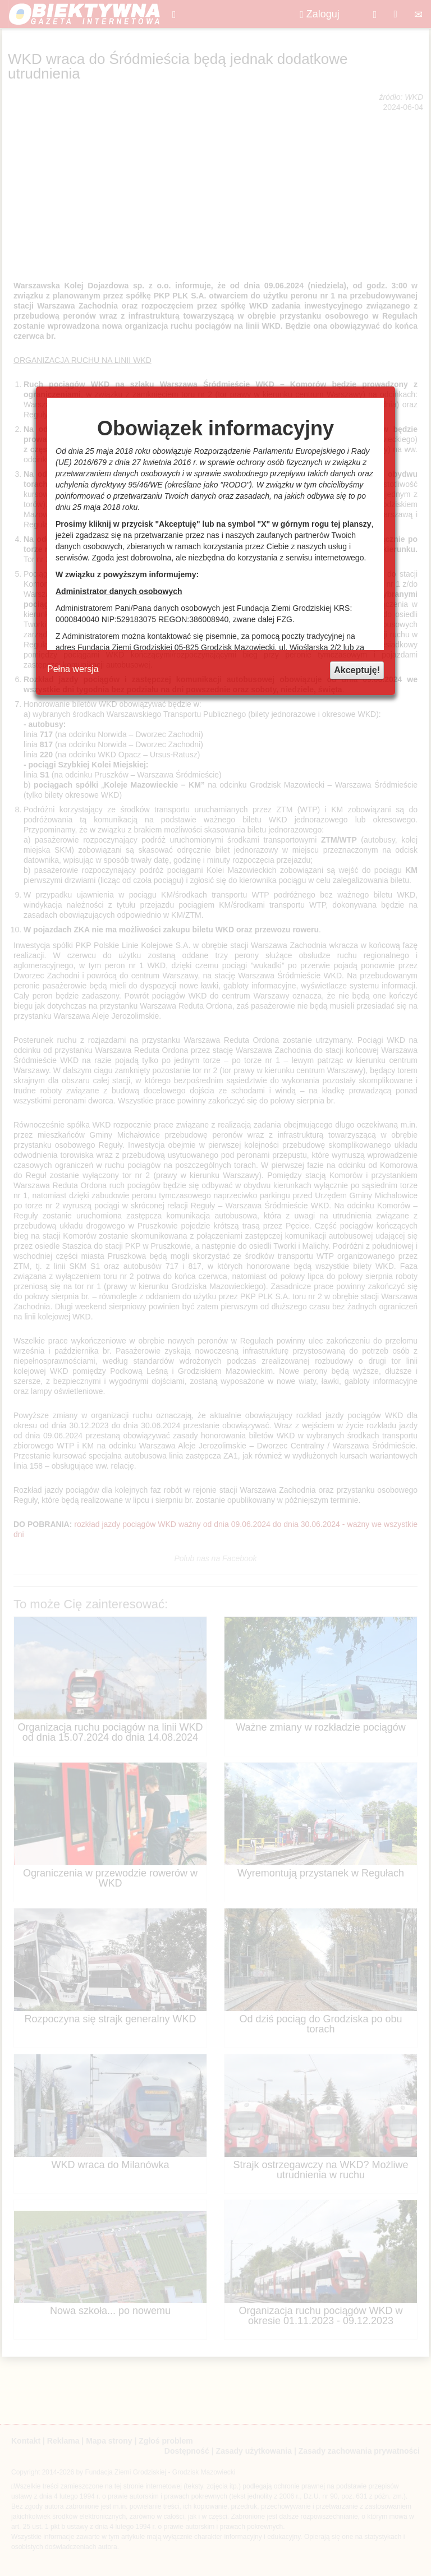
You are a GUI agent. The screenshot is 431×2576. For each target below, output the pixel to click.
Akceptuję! (357, 670)
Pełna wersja (73, 669)
